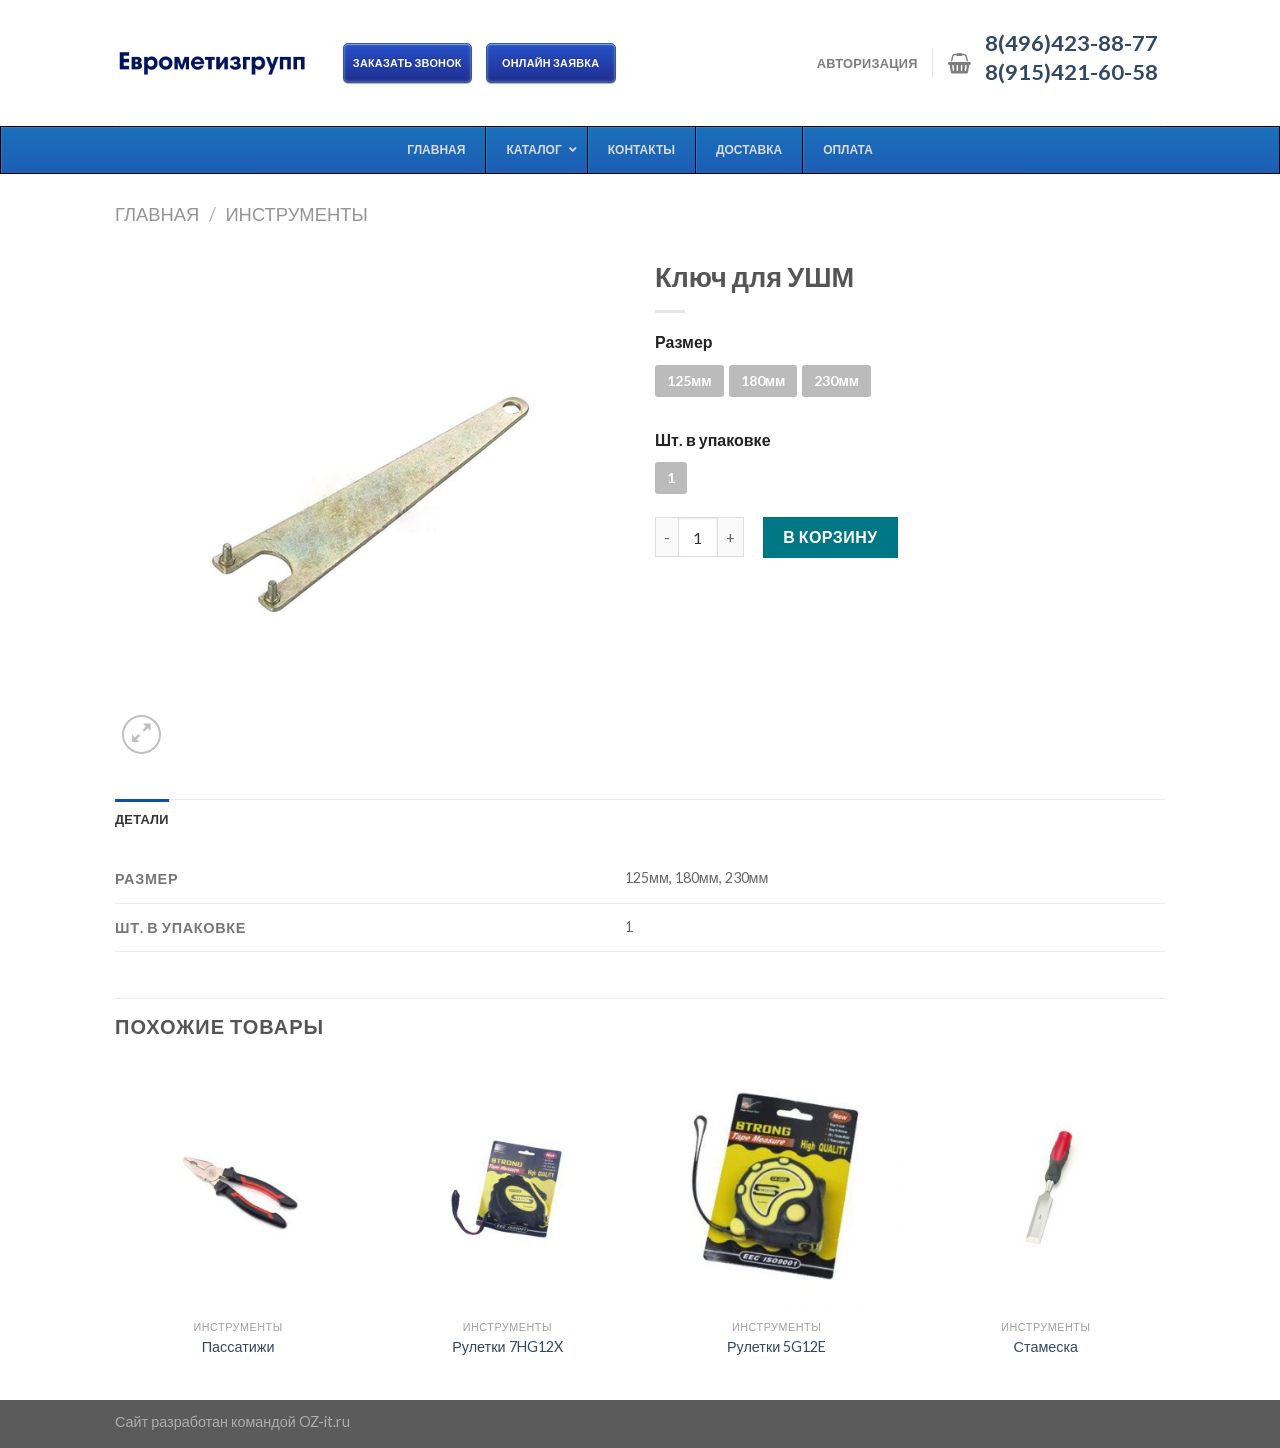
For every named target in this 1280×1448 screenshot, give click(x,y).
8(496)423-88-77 (1071, 43)
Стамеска (1046, 1346)
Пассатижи (238, 1346)
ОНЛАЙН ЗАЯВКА (551, 62)
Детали (142, 819)
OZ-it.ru (324, 1421)
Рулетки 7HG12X (507, 1346)
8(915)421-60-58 (1071, 72)
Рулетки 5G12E (776, 1346)
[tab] (142, 819)
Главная (157, 214)
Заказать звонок (407, 62)
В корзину (830, 536)
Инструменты (296, 214)
